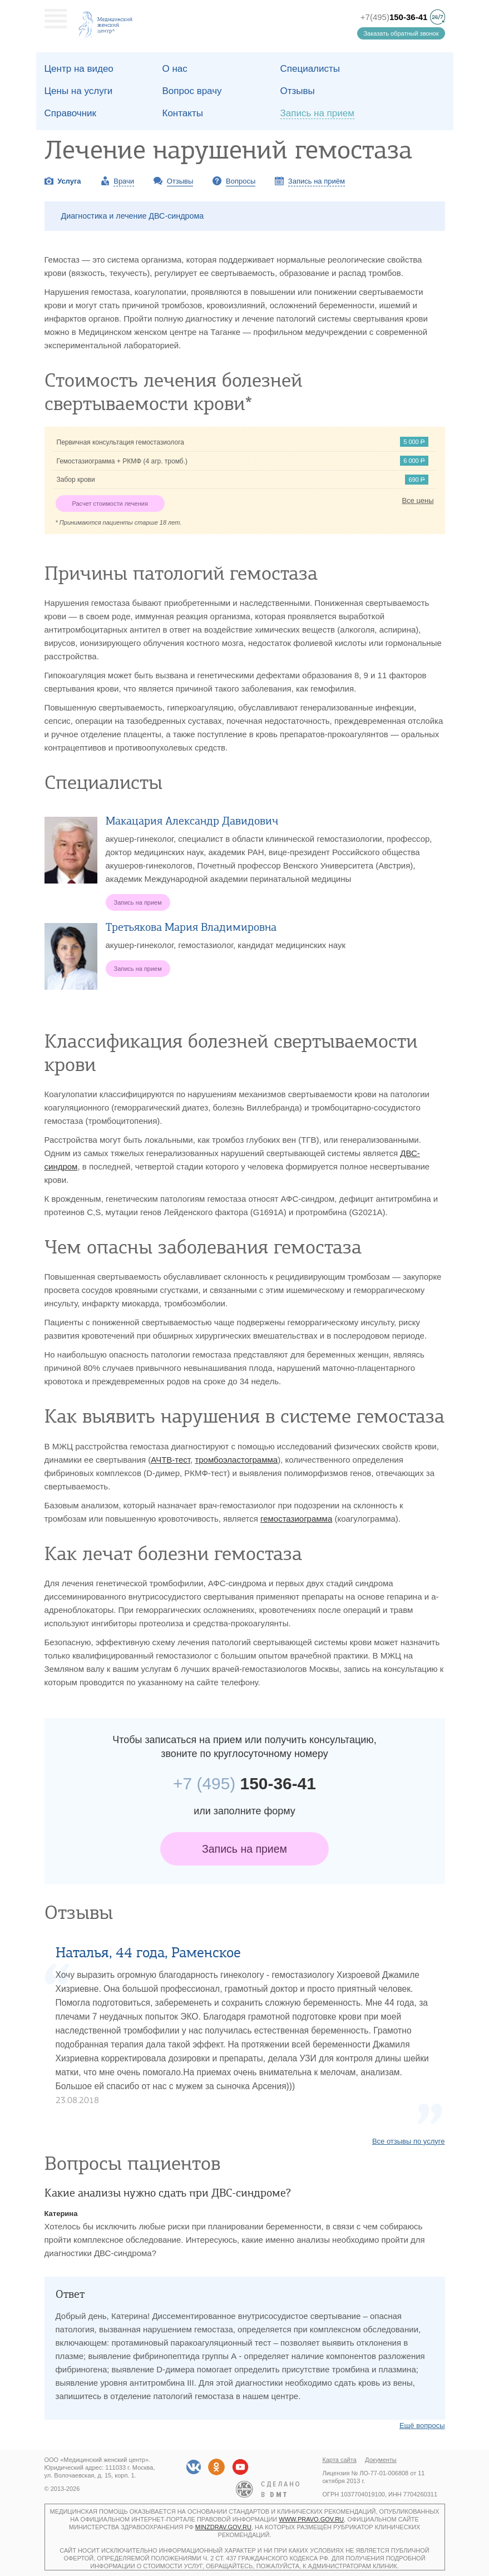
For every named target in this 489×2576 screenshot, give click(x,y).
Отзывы (297, 91)
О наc (174, 68)
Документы (381, 2459)
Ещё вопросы (422, 2425)
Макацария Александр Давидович (192, 821)
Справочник (71, 113)
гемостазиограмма (296, 1518)
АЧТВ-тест (170, 1459)
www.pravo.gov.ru (311, 2519)
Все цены (417, 500)
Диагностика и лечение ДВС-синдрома (132, 215)
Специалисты (310, 68)
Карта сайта (340, 2459)
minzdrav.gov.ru (223, 2527)
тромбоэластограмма (236, 1459)
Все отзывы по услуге (408, 2141)
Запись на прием (244, 1849)
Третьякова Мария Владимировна (191, 927)
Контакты (182, 113)
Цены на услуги (79, 91)
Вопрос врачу (192, 91)
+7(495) (394, 17)
